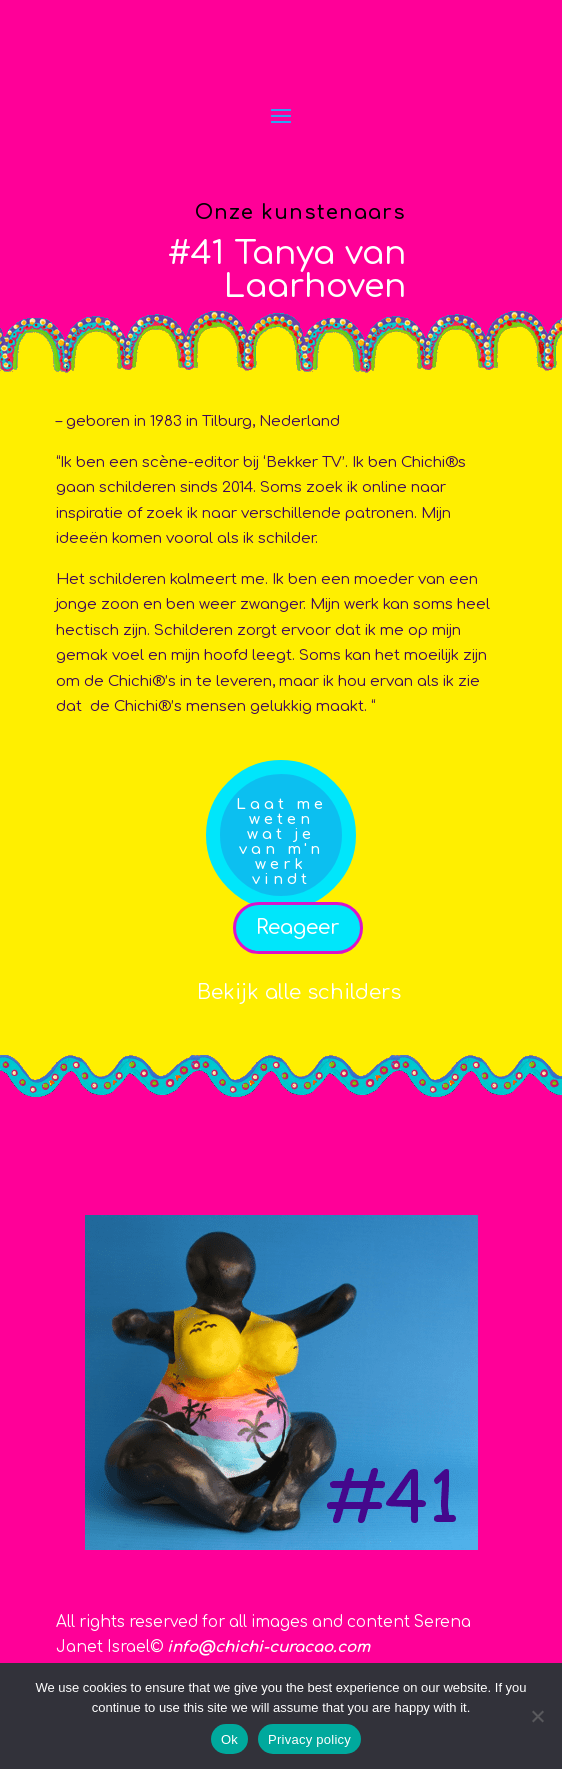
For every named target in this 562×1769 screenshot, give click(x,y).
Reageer (298, 927)
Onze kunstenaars (300, 212)
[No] (537, 1716)
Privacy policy (309, 1739)
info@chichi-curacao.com (268, 1647)
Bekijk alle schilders (299, 992)
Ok (229, 1739)
